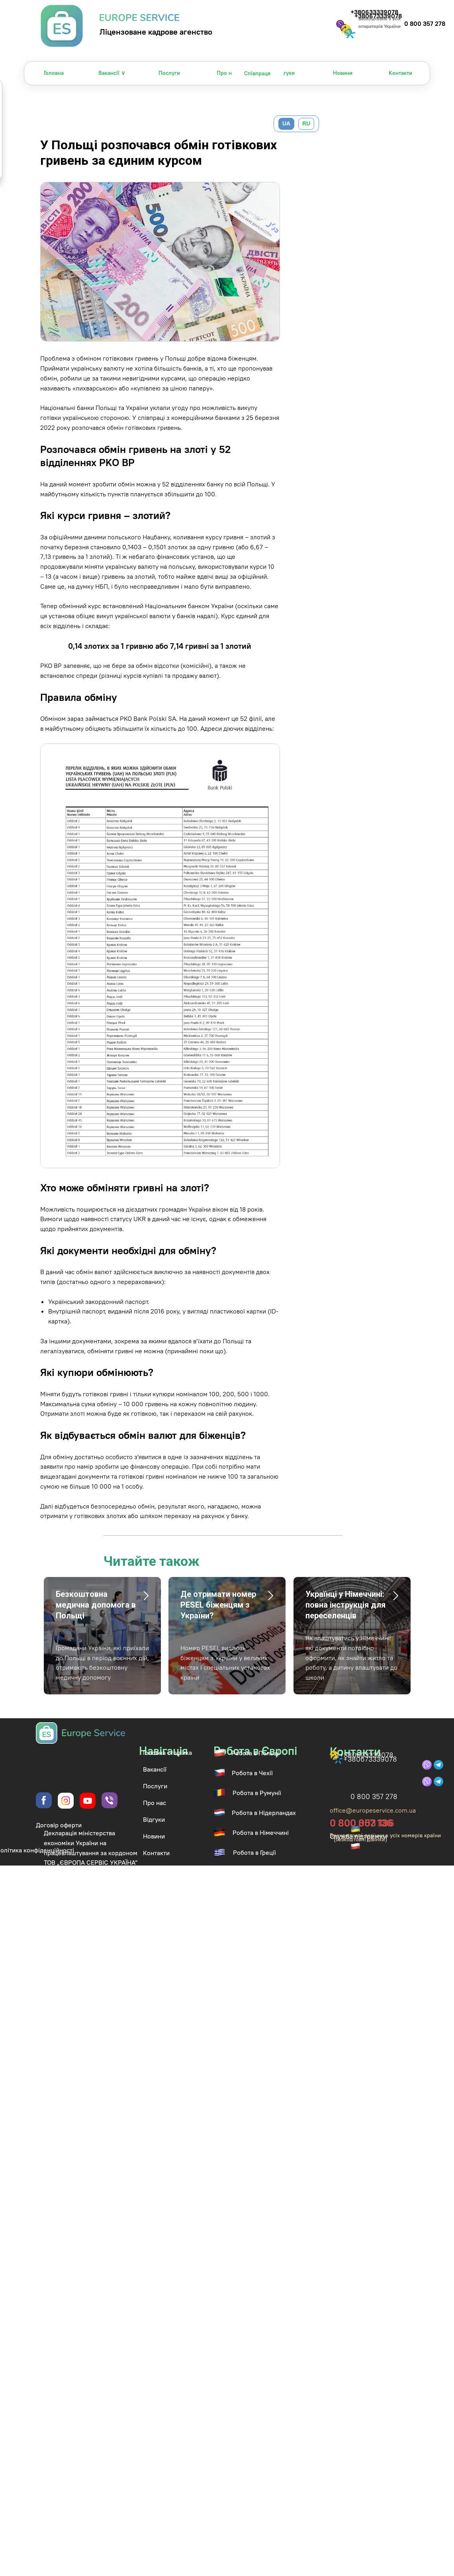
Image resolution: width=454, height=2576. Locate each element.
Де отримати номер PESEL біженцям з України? (218, 1604)
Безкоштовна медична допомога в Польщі (96, 1604)
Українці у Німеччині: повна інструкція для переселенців (345, 1604)
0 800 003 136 (362, 1823)
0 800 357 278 (424, 23)
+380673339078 (370, 1759)
